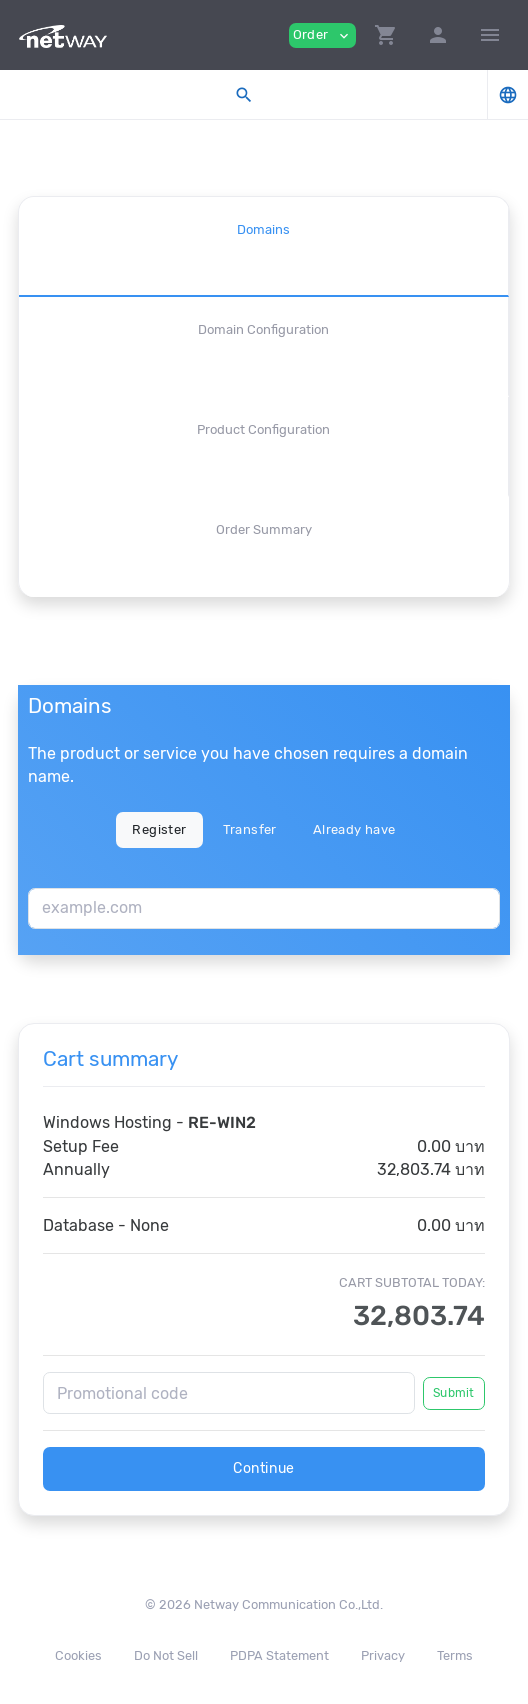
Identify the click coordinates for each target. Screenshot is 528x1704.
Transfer (250, 829)
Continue (264, 1468)
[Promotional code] (229, 1392)
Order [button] (322, 35)
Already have (354, 829)
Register (159, 829)
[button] (386, 35)
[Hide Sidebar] (490, 35)
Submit (453, 1393)
